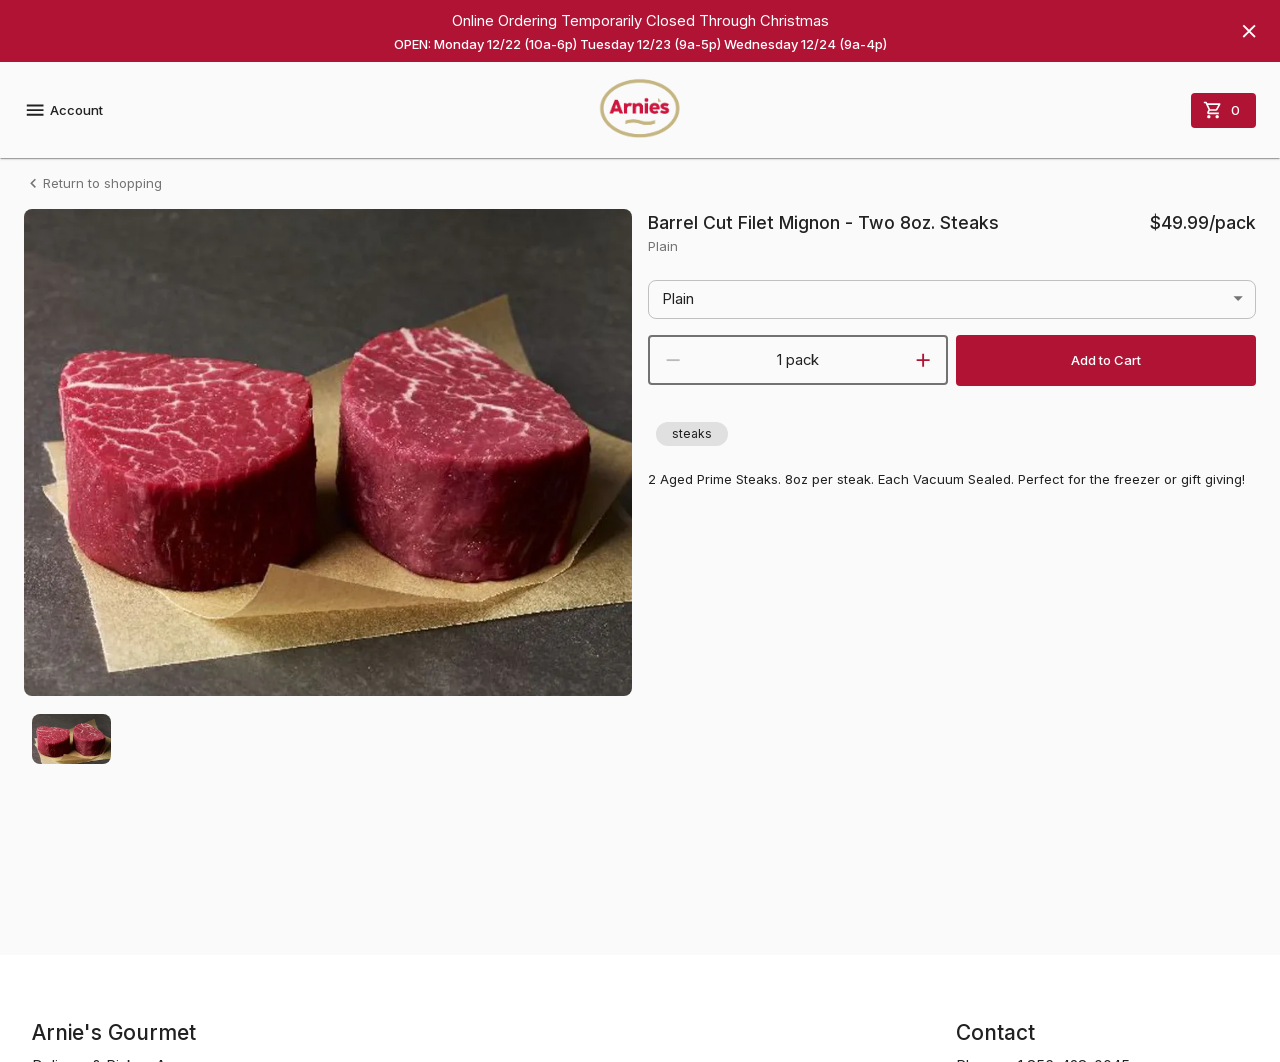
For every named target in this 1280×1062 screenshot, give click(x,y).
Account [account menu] (63, 110)
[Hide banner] (1249, 31)
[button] (692, 434)
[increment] (923, 360)
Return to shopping (93, 183)
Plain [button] (678, 299)
